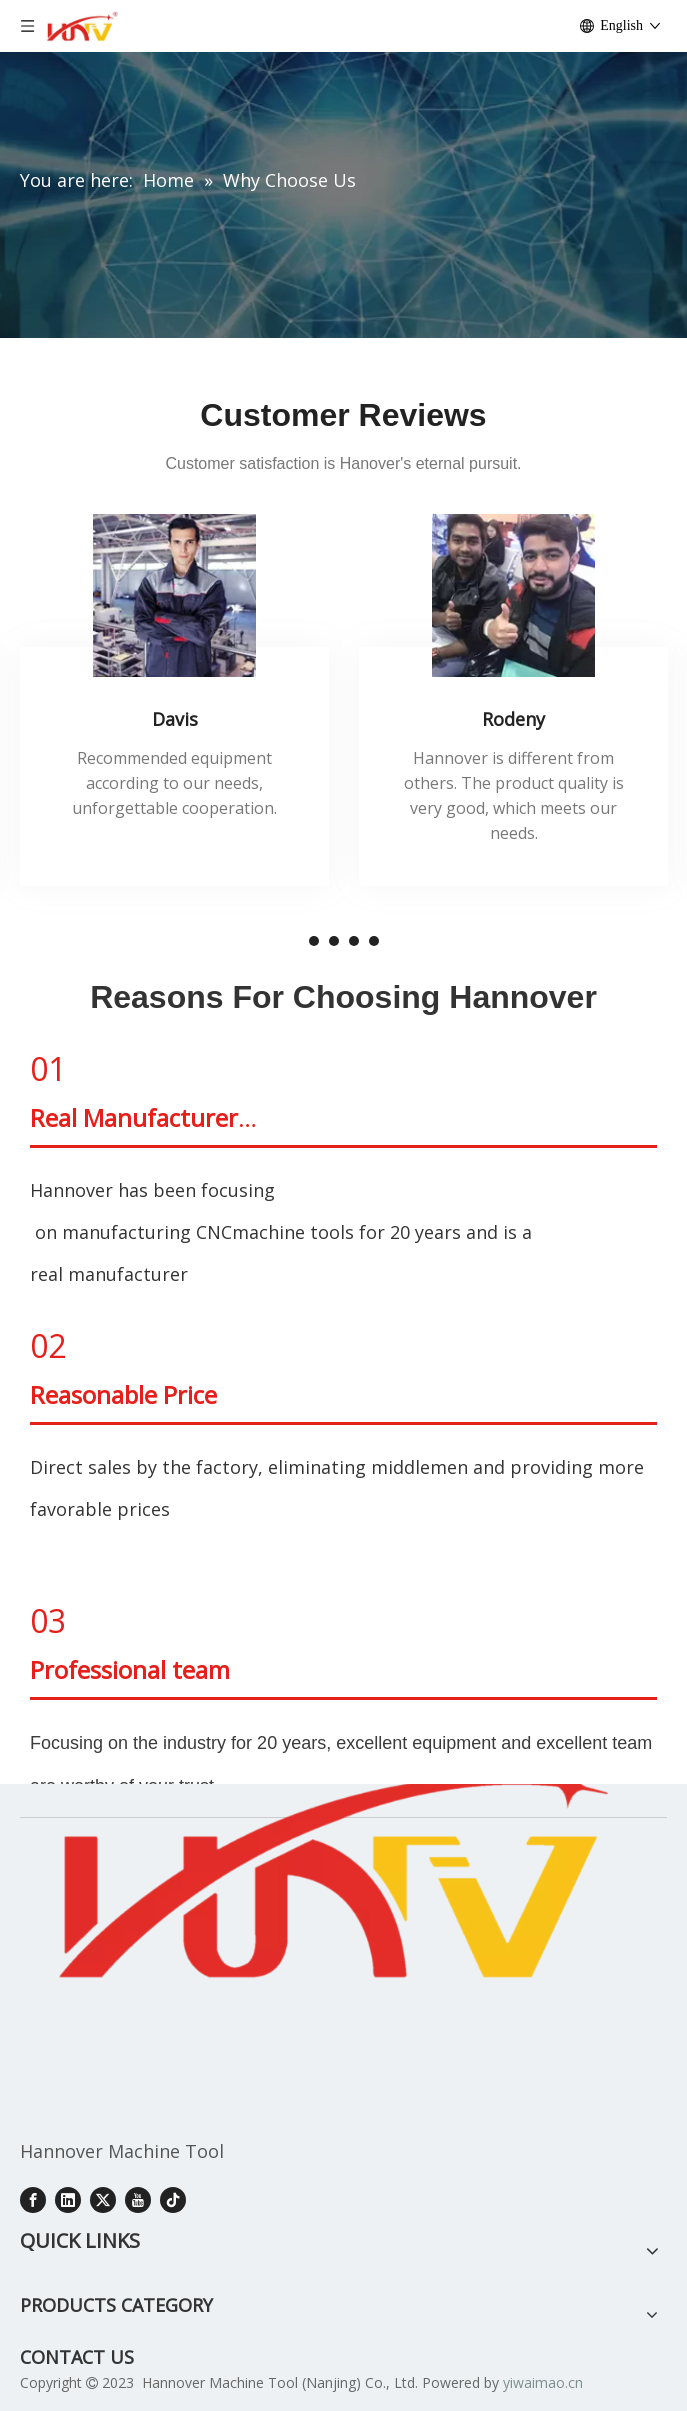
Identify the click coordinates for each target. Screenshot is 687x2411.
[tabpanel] (174, 700)
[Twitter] (103, 2199)
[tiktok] (173, 2199)
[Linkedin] (68, 2199)
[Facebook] (33, 2199)
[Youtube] (138, 2199)
